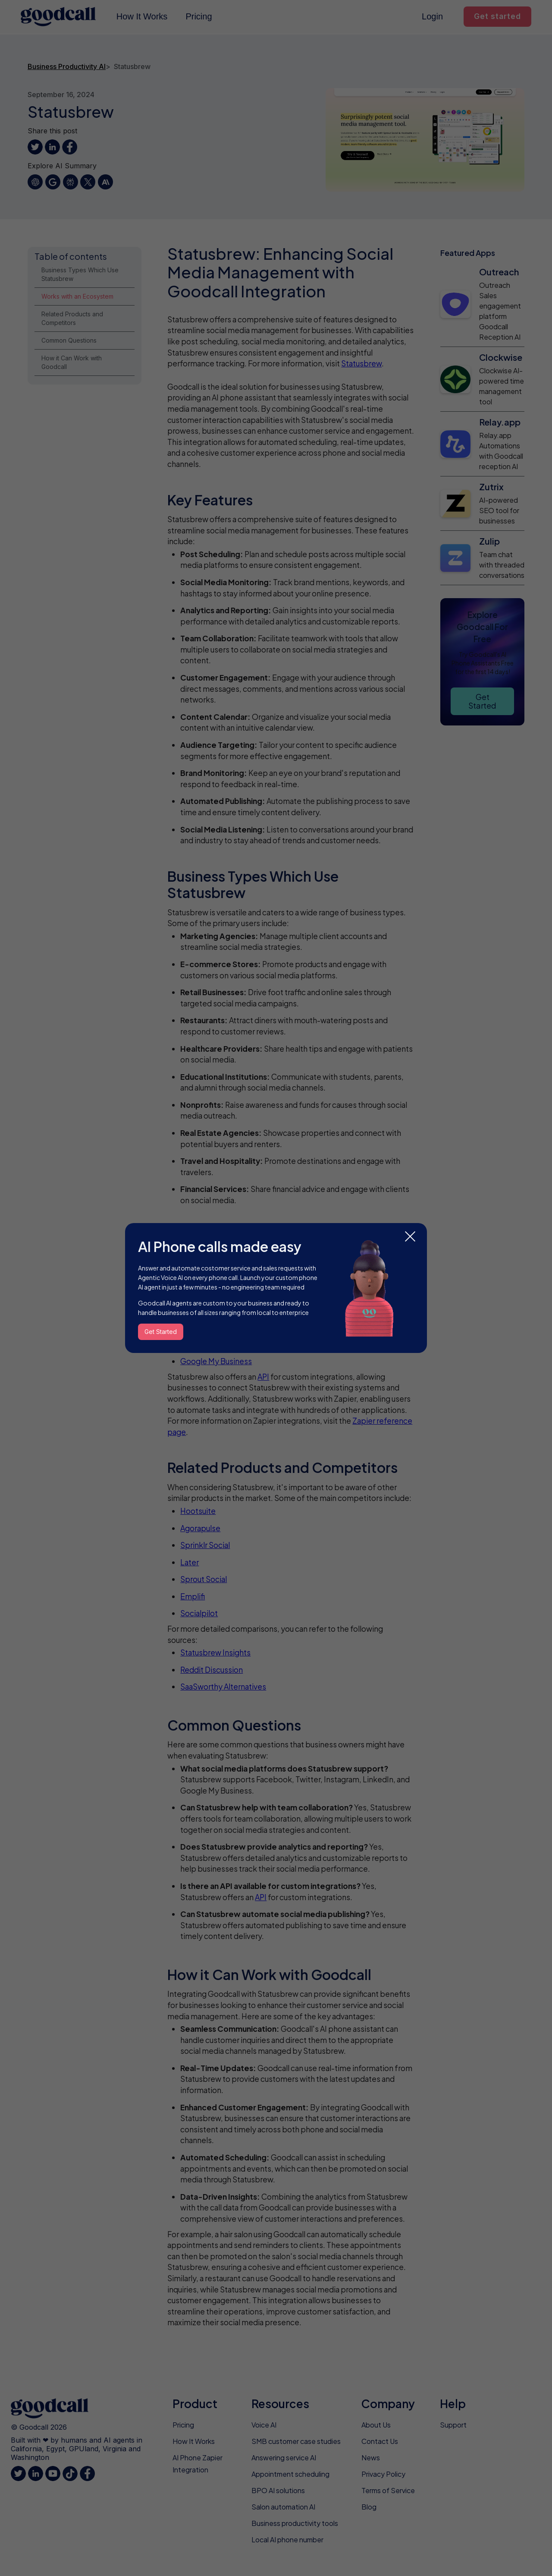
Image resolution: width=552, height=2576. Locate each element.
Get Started (160, 1331)
